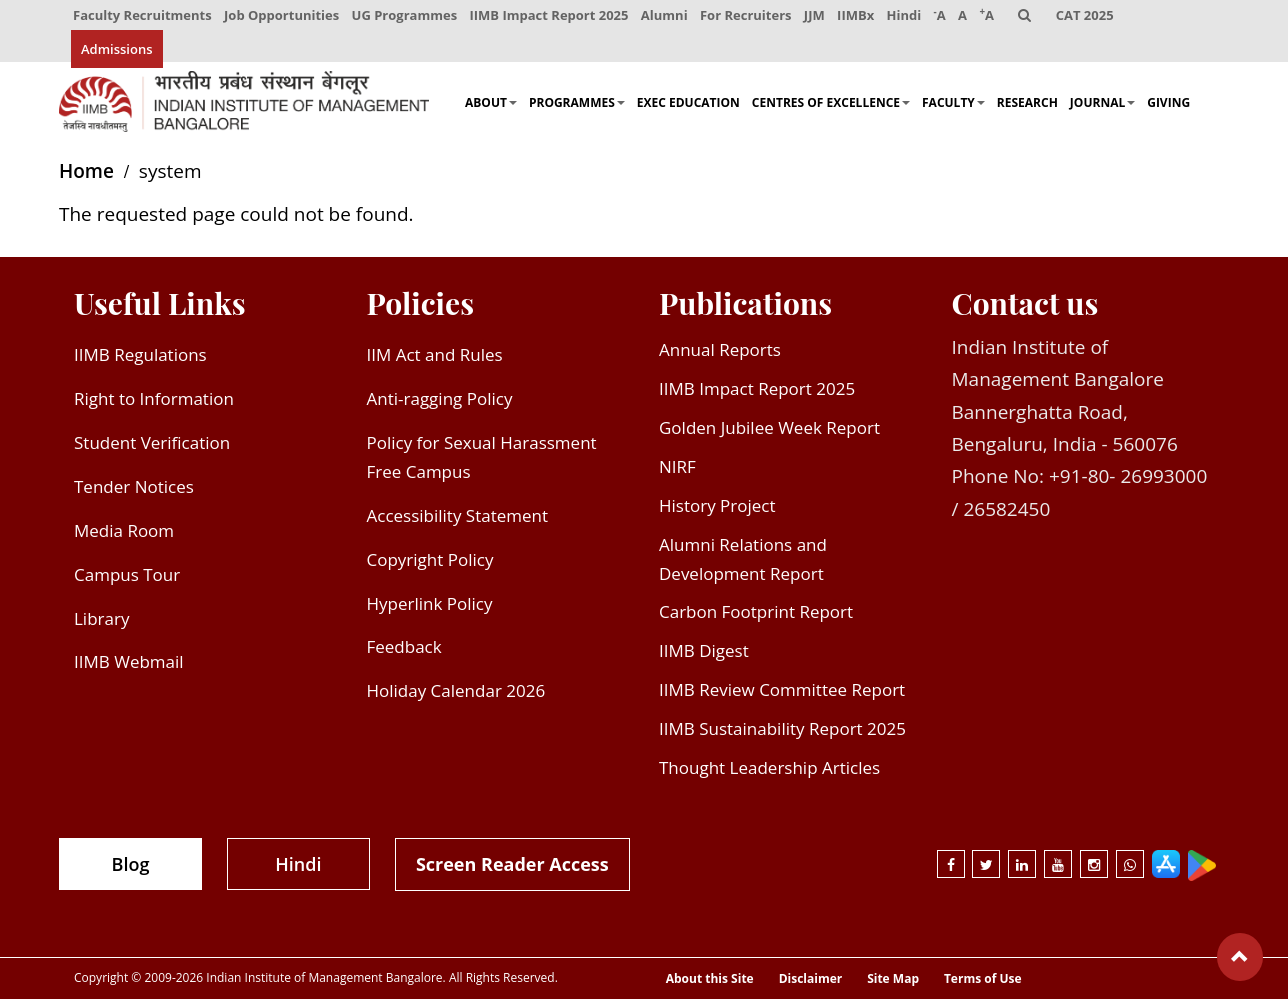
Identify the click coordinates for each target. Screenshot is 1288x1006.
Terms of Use (983, 987)
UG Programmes (406, 18)
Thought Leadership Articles (769, 774)
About (491, 110)
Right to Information (154, 406)
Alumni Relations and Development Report (743, 566)
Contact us (1025, 311)
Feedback (404, 654)
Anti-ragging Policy (440, 406)
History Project (717, 512)
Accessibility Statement (458, 522)
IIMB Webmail (129, 669)
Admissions (117, 55)
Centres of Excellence (831, 110)
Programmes (577, 110)
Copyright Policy (430, 566)
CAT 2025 (1092, 18)
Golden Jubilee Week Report (769, 434)
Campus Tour (127, 581)
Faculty (953, 110)
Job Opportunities (282, 18)
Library (101, 625)
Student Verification (152, 449)
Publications (745, 311)
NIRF (677, 473)
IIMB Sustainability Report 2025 (782, 736)
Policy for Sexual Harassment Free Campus (482, 464)
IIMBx (859, 18)
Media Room (124, 537)
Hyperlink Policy (430, 610)
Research (1027, 110)
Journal (1102, 110)
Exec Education (688, 110)
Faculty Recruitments (142, 18)
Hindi (908, 18)
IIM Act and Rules (435, 362)
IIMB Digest (704, 658)
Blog (131, 871)
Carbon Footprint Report (756, 619)
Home (86, 179)
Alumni (666, 18)
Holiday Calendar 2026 (456, 698)
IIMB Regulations (140, 362)
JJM (817, 18)
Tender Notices (134, 493)
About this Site (710, 987)
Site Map (893, 987)
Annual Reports (720, 357)
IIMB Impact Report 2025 (550, 18)
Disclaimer (811, 987)
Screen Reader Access (512, 871)
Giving (1168, 110)
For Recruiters (749, 18)
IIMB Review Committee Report (782, 697)
